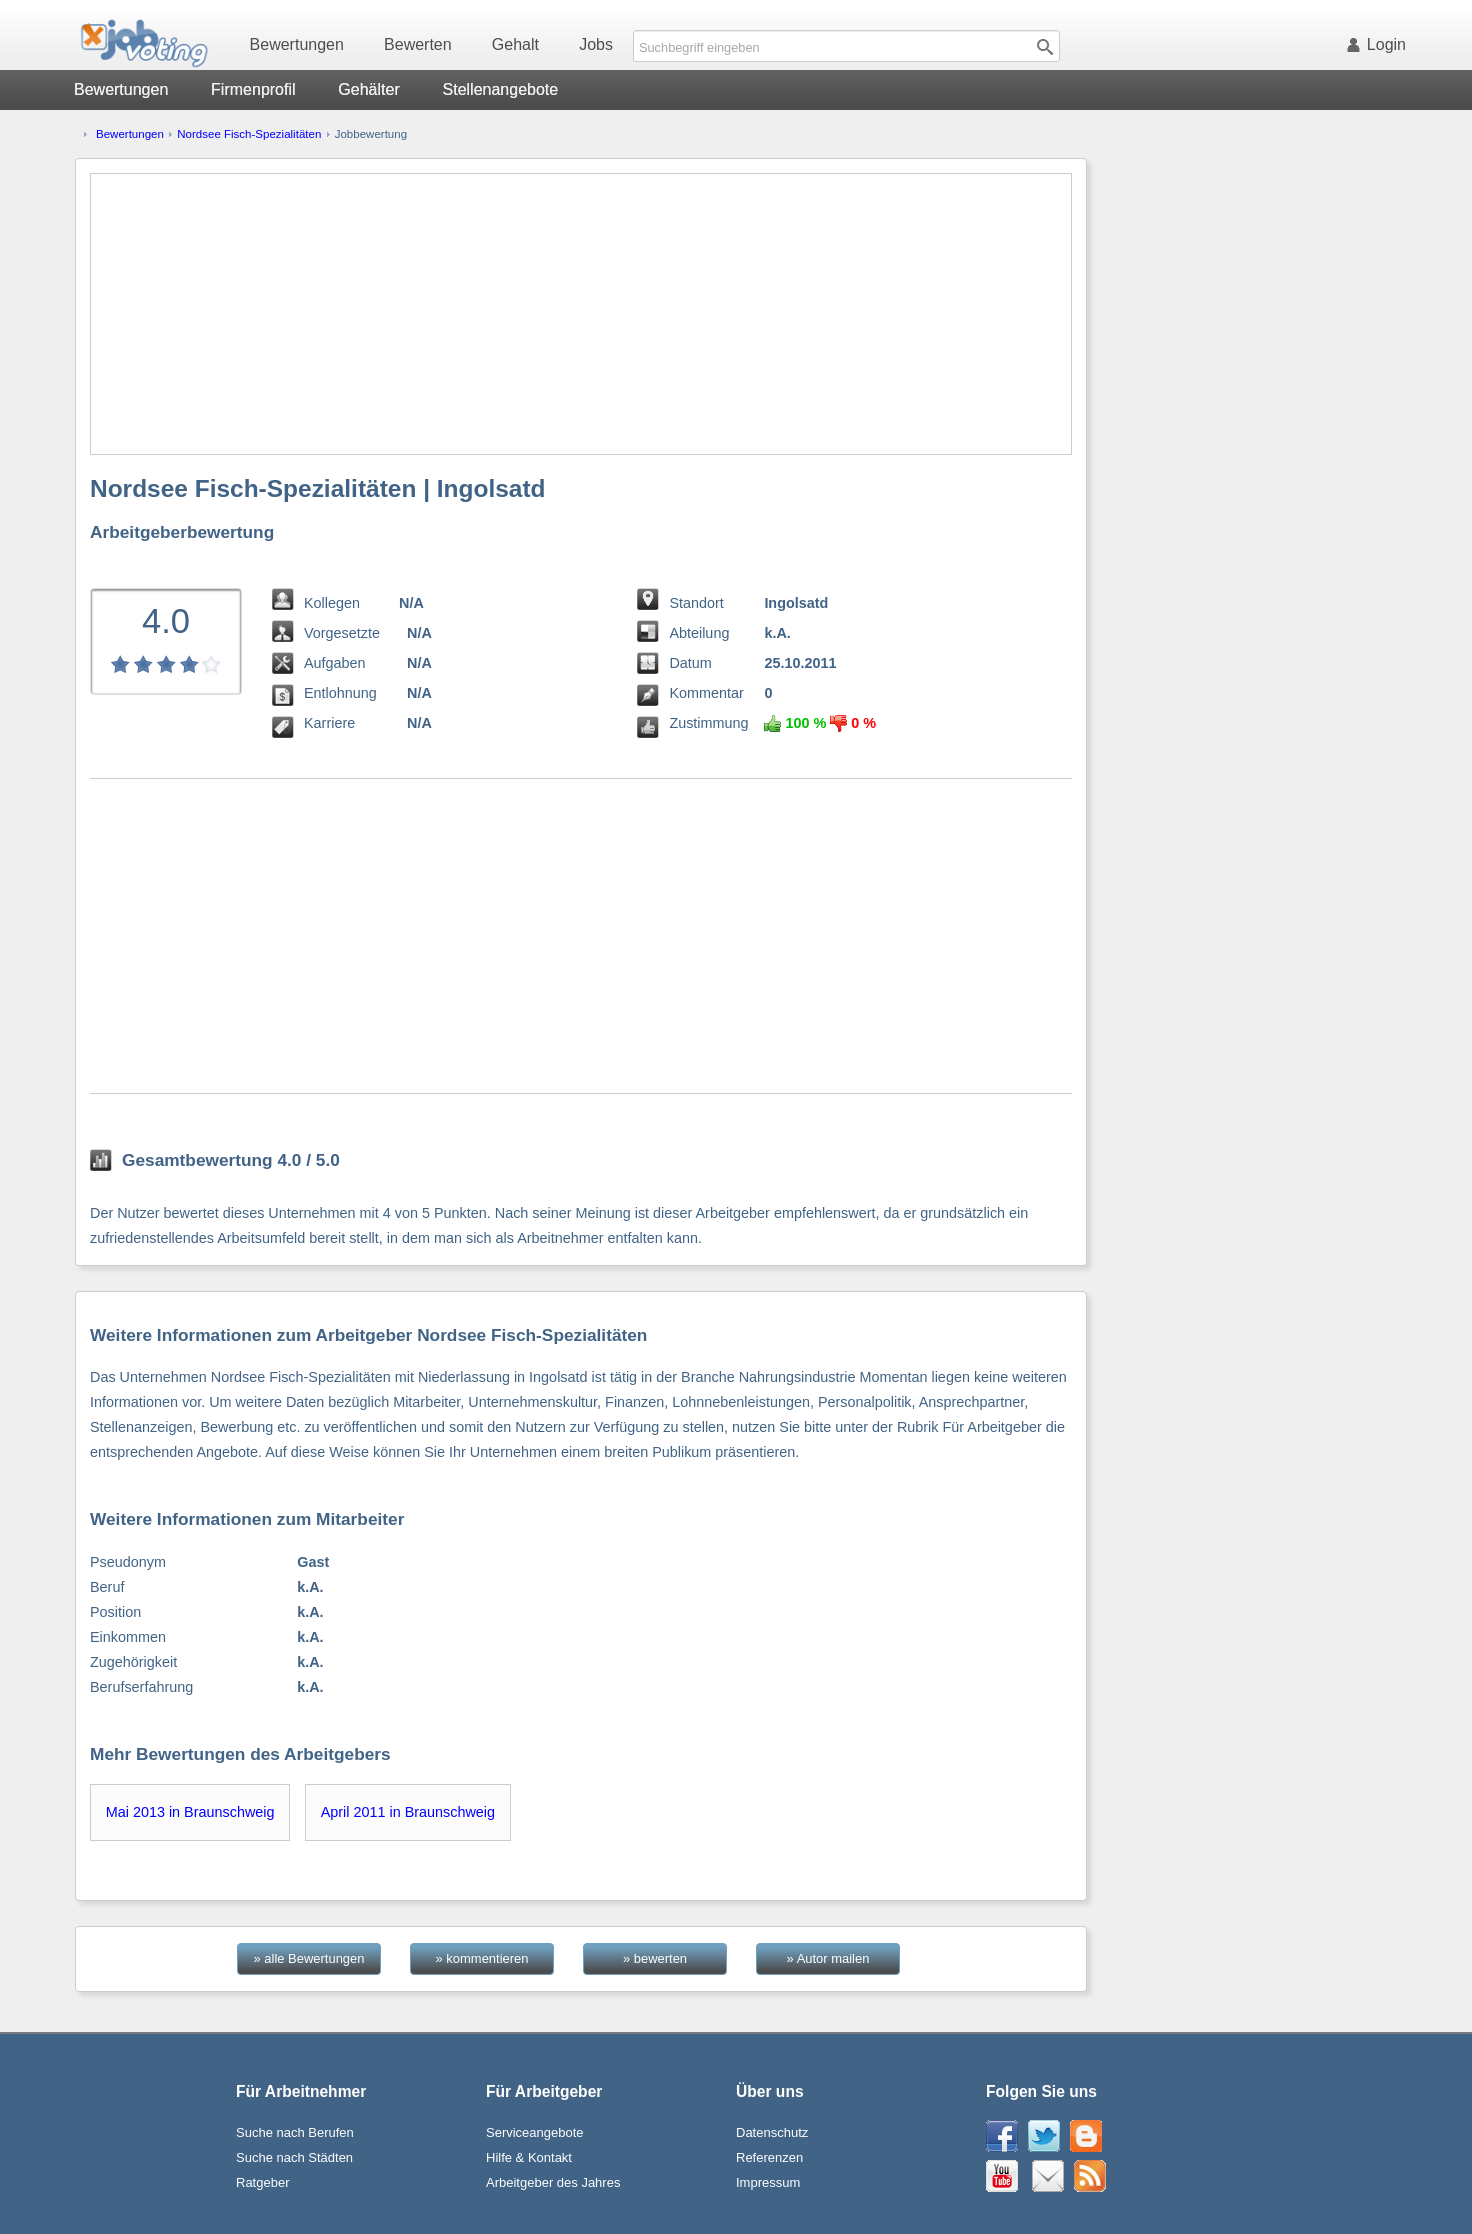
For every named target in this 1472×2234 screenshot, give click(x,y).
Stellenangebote (501, 89)
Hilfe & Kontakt (529, 2157)
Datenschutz (772, 2132)
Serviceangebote (535, 2132)
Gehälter (368, 89)
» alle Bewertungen (309, 1958)
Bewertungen (297, 44)
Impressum (768, 2182)
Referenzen (769, 2157)
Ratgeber (262, 2182)
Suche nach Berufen (295, 2132)
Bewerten (418, 44)
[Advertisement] (581, 314)
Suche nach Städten (294, 2157)
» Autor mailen (828, 1958)
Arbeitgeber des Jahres (553, 2182)
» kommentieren (482, 1958)
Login (1380, 44)
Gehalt (515, 44)
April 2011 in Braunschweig (408, 1812)
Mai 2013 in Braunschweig (190, 1812)
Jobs (596, 44)
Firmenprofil (253, 89)
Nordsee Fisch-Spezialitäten (249, 134)
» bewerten (655, 1958)
